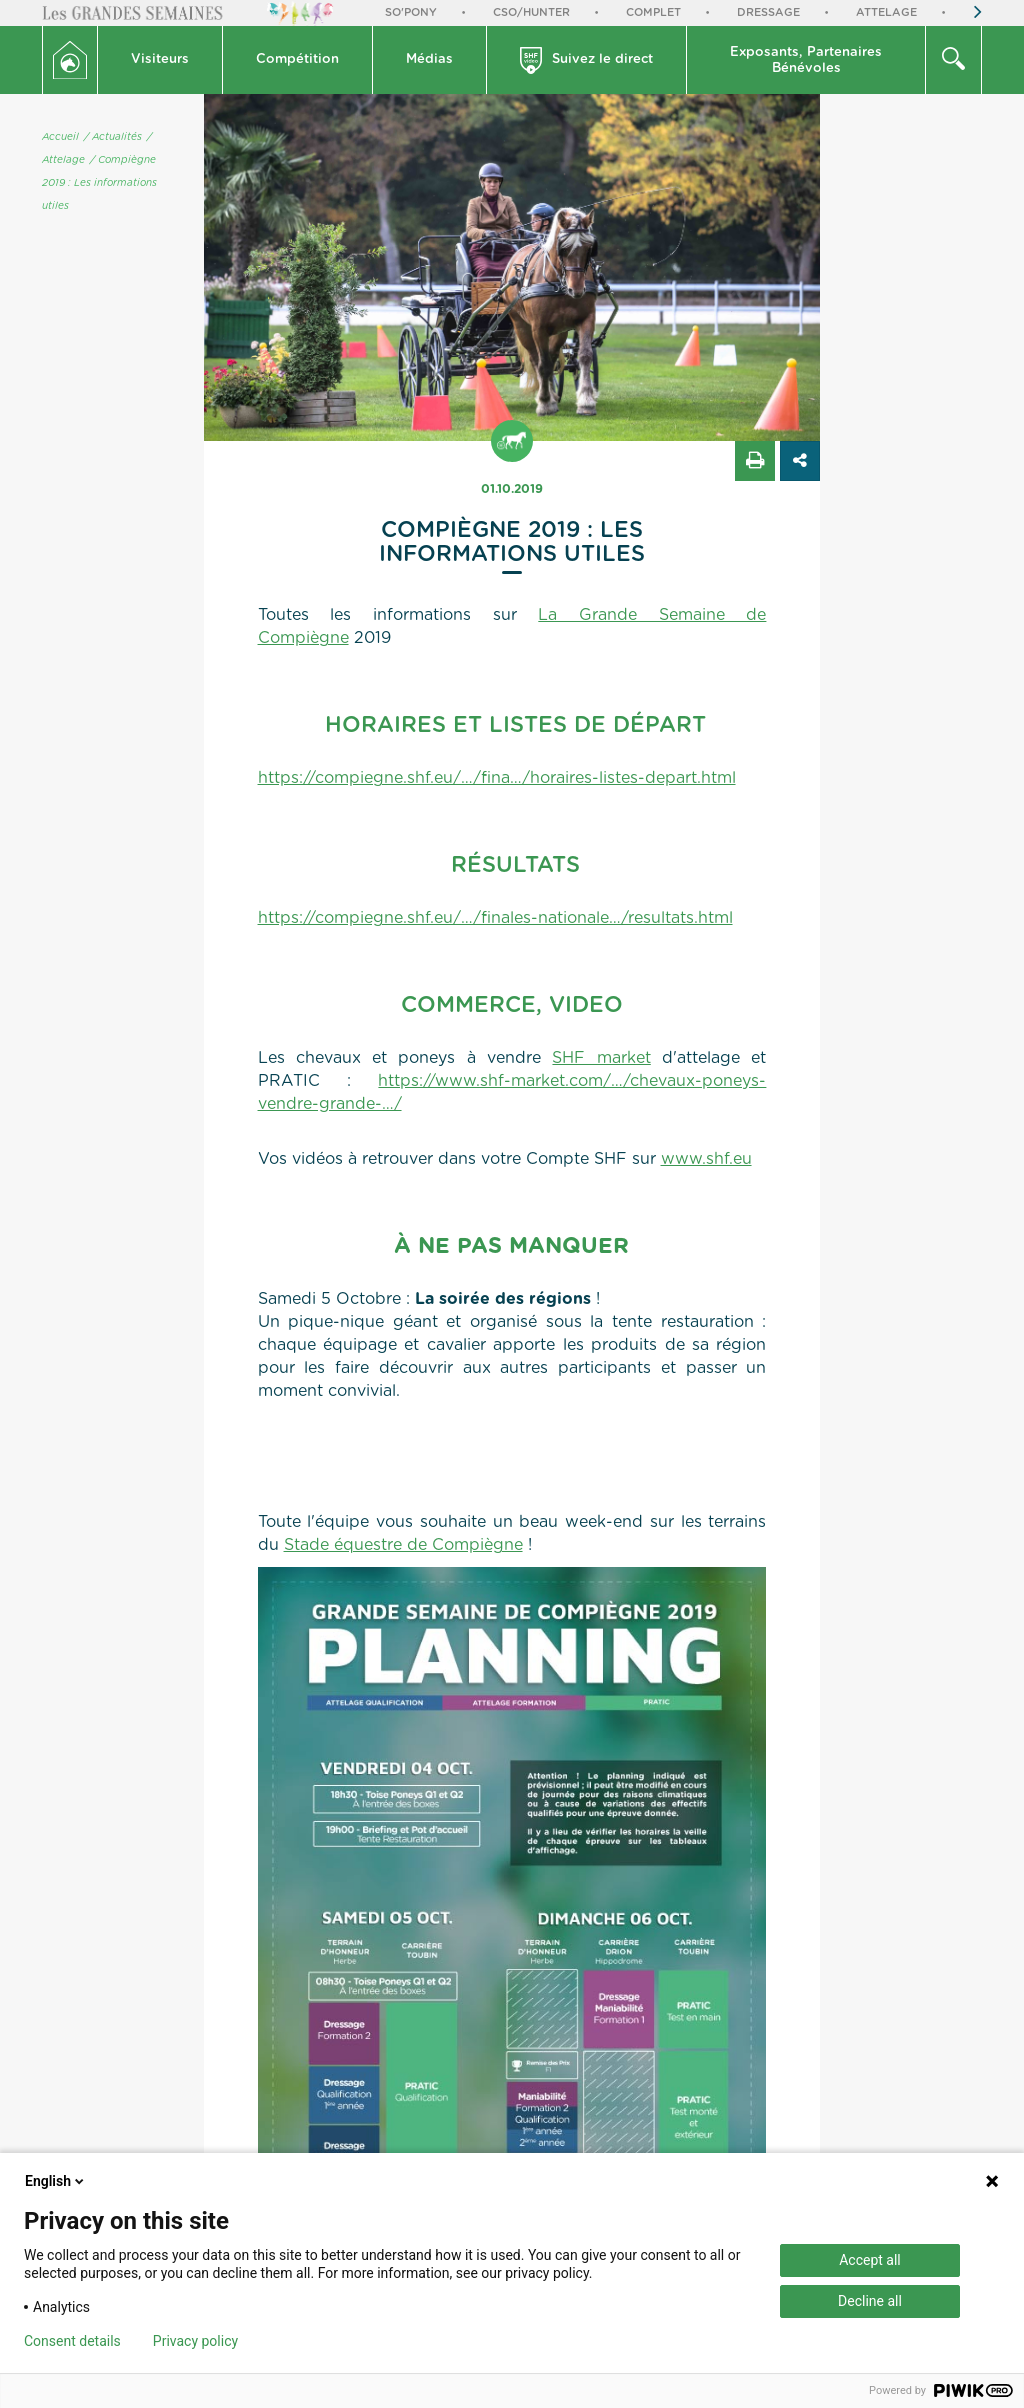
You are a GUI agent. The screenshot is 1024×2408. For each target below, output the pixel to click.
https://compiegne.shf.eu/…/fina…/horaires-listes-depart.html (497, 778)
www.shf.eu (706, 1159)
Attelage (886, 12)
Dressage (768, 12)
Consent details (72, 2341)
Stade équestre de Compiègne (403, 1545)
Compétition (297, 59)
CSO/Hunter (531, 12)
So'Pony (411, 12)
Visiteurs (160, 59)
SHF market (601, 1058)
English (56, 2181)
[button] (160, 60)
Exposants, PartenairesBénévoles (806, 60)
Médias (429, 59)
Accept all (870, 2260)
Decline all (870, 2301)
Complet (653, 12)
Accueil (60, 137)
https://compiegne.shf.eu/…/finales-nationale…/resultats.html (495, 918)
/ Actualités (113, 137)
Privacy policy (195, 2341)
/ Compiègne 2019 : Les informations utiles (99, 183)
